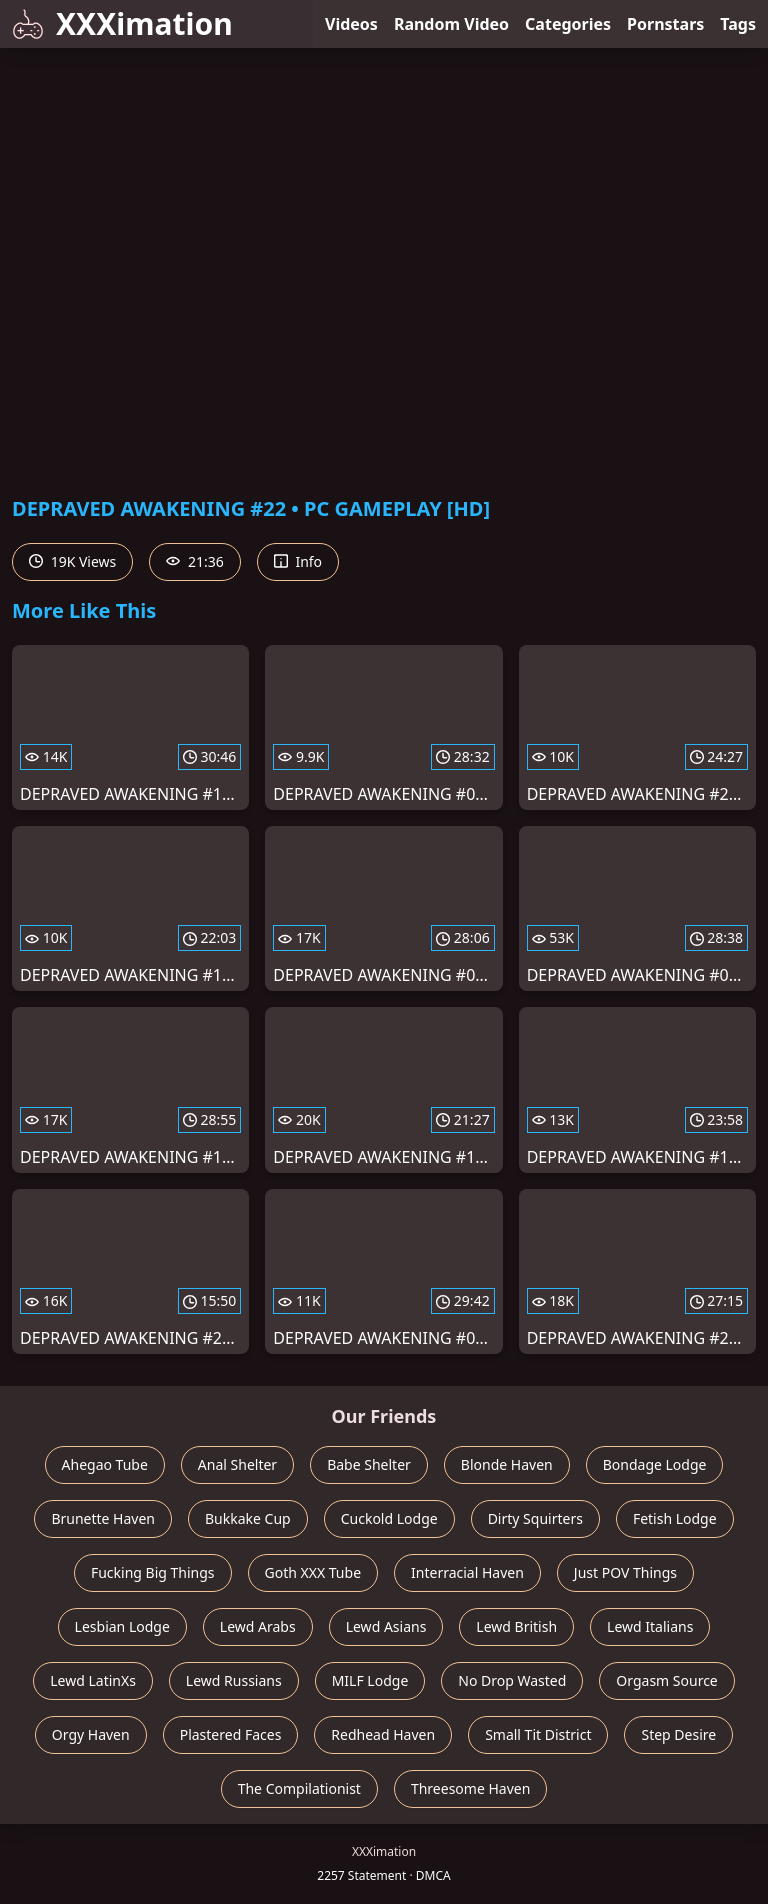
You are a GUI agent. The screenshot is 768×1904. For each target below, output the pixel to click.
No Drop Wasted (512, 1680)
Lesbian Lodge (122, 1626)
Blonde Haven (507, 1464)
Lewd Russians (234, 1680)
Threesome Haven (470, 1788)
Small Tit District (538, 1734)
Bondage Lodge (655, 1464)
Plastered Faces (231, 1734)
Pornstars (665, 24)
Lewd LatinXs (93, 1680)
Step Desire (678, 1734)
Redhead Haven (383, 1734)
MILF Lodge (370, 1680)
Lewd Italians (650, 1626)
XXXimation (122, 23)
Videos (351, 24)
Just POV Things (625, 1572)
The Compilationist (299, 1788)
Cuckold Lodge (389, 1518)
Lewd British (516, 1626)
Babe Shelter (369, 1464)
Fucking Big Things (153, 1572)
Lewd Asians (386, 1626)
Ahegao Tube (105, 1464)
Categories (568, 24)
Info (298, 561)
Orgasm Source (666, 1680)
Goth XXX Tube (313, 1572)
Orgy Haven (91, 1734)
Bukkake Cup (248, 1518)
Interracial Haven (467, 1572)
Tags (738, 24)
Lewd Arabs (258, 1626)
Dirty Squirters (535, 1518)
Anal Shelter (237, 1464)
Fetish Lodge (675, 1518)
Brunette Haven (103, 1518)
